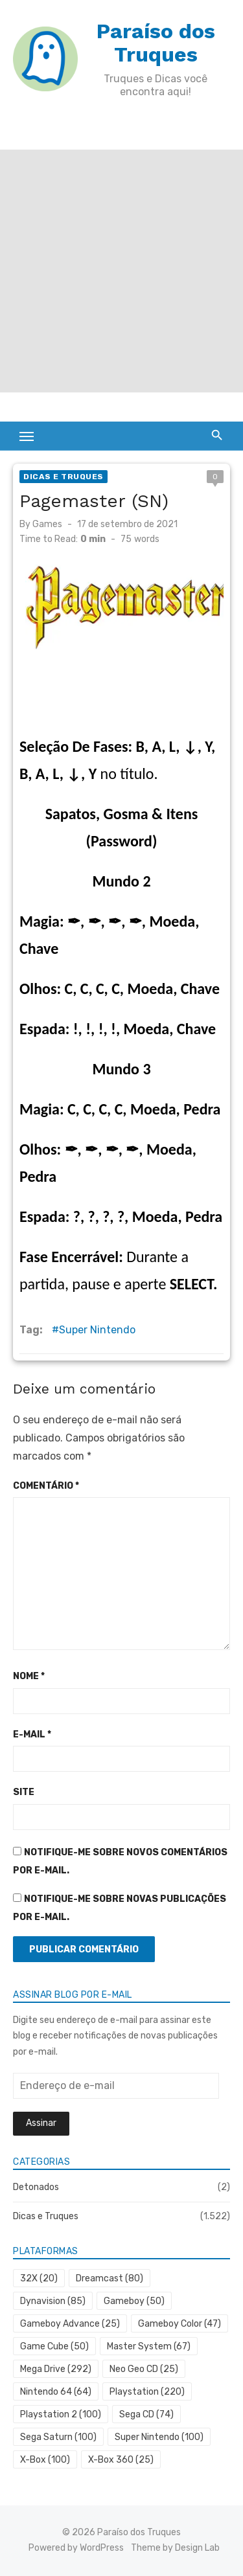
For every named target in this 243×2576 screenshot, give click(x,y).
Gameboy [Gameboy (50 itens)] (134, 2301)
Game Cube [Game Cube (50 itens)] (54, 2346)
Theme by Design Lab (175, 2547)
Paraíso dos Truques (156, 43)
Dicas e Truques (63, 476)
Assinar (41, 2123)
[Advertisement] (121, 271)
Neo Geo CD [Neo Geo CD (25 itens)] (144, 2369)
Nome (29, 1676)
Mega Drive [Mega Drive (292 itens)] (55, 2369)
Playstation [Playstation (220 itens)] (147, 2391)
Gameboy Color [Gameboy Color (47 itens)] (179, 2323)
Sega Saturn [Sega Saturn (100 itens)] (58, 2437)
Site (23, 1792)
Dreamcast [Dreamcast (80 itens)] (109, 2278)
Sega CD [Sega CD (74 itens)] (146, 2414)
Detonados (36, 2187)
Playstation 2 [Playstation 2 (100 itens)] (60, 2414)
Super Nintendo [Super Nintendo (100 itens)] (159, 2437)
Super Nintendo (97, 1330)
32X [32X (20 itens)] (39, 2278)
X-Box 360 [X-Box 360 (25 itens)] (121, 2459)
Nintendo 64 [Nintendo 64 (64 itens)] (55, 2391)
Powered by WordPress (76, 2547)
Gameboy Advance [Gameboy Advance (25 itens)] (70, 2323)
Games (47, 524)
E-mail (32, 1734)
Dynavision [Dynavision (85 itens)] (53, 2301)
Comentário (46, 1485)
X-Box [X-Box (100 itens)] (45, 2459)
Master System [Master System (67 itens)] (149, 2346)
